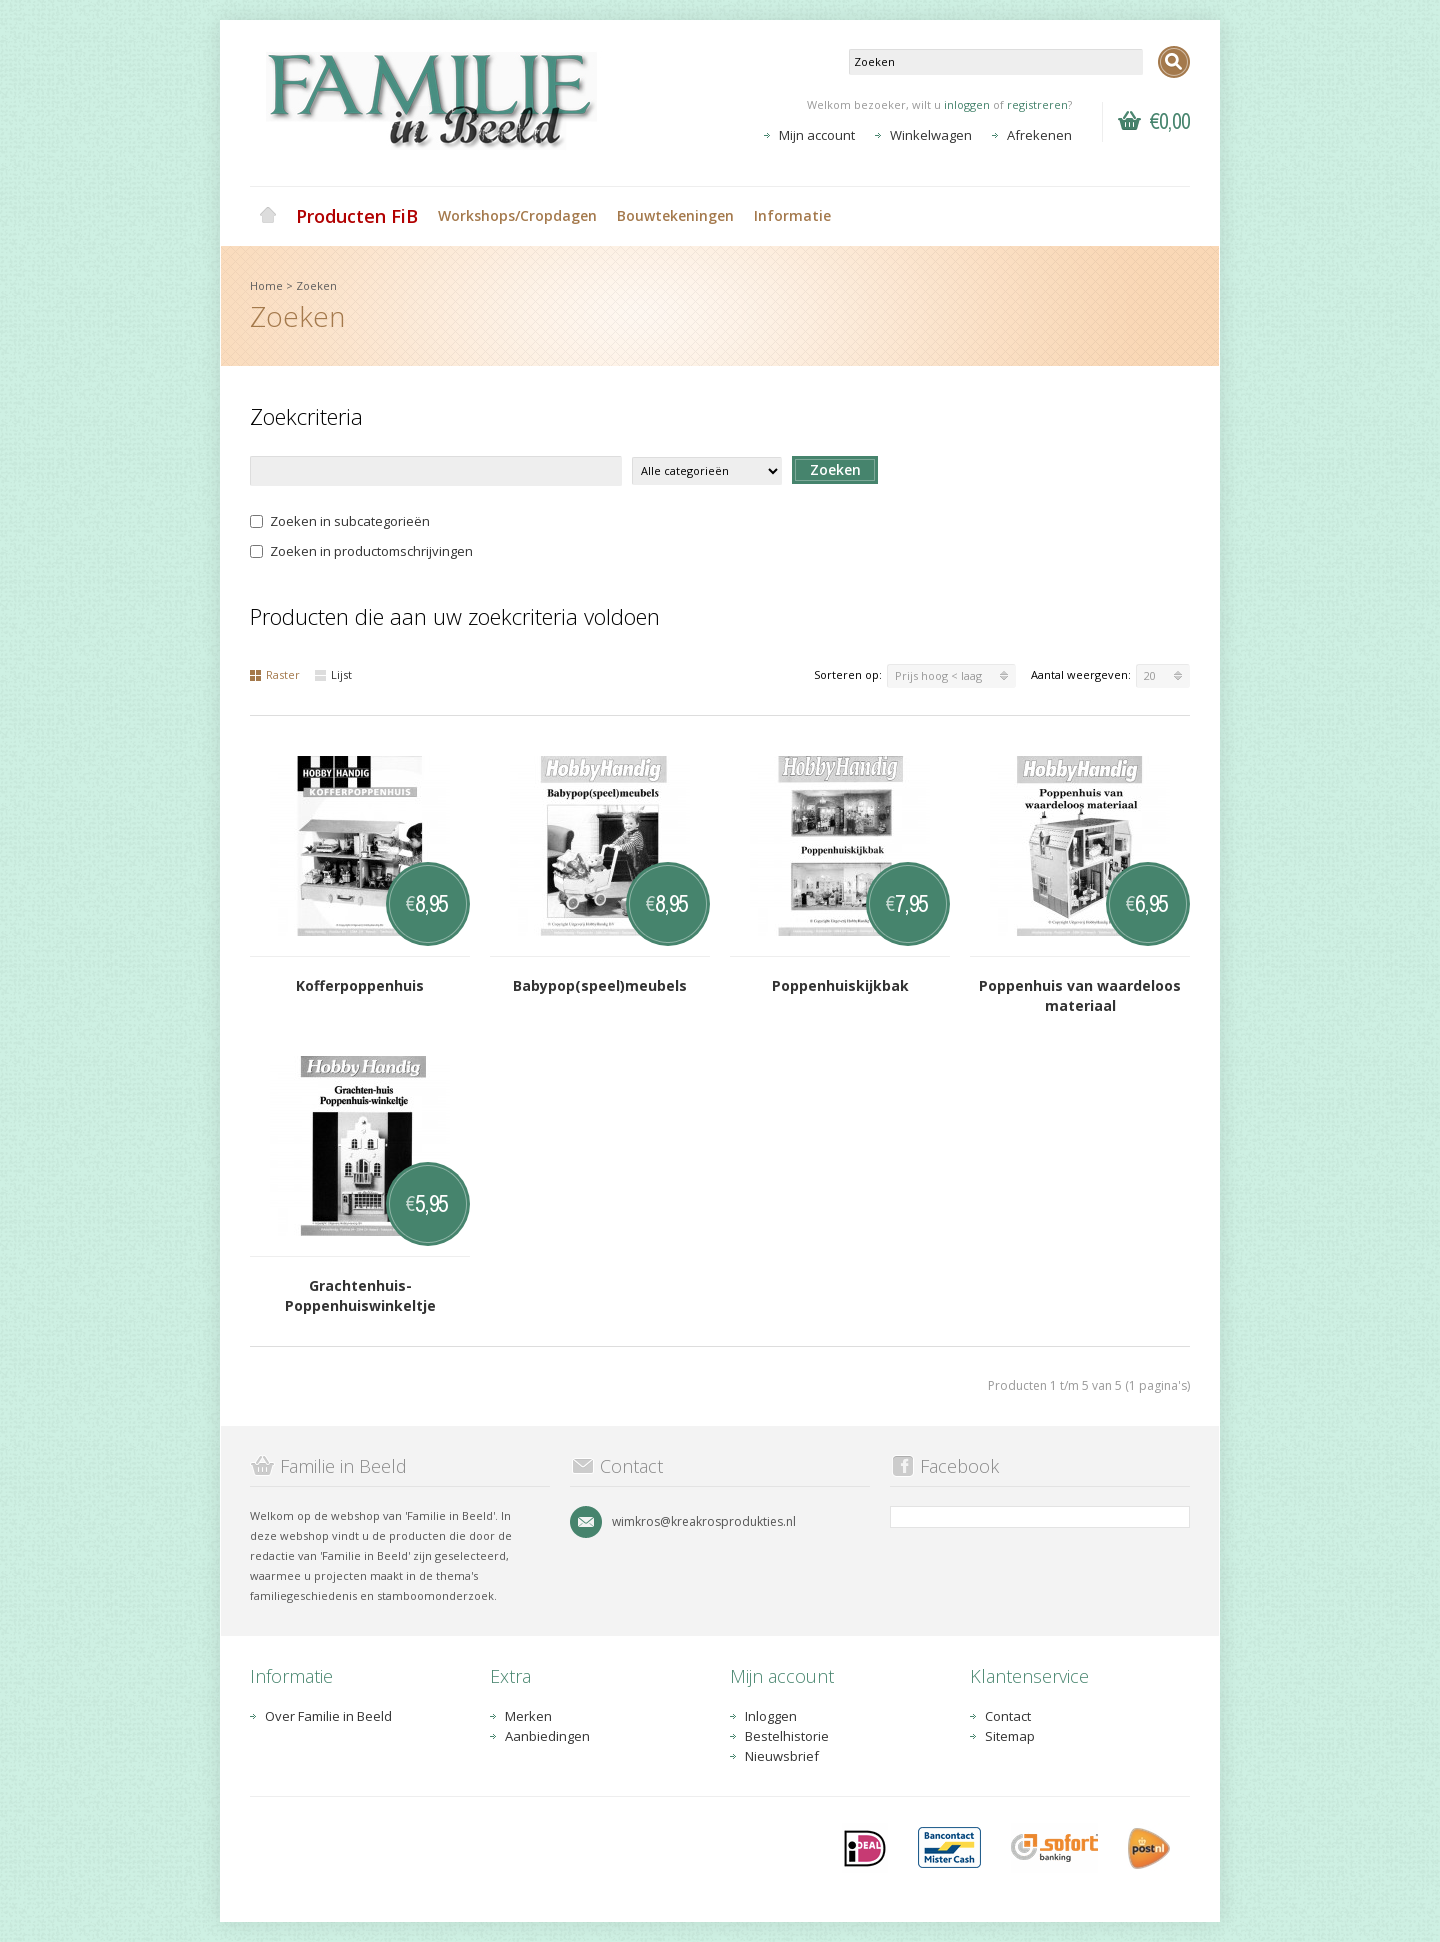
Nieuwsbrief (782, 1756)
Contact (1008, 1716)
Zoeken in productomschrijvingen (361, 551)
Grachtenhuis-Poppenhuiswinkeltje (360, 1295)
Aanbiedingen (547, 1736)
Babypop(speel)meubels (600, 985)
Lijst (333, 674)
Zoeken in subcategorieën (340, 521)
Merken (528, 1716)
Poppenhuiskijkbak (840, 985)
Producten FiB (357, 216)
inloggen (967, 104)
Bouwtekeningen (675, 215)
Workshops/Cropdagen (517, 215)
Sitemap (1010, 1736)
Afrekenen (1039, 135)
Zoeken (316, 285)
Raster (275, 674)
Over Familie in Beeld (328, 1716)
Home (268, 216)
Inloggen (771, 1716)
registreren (1037, 104)
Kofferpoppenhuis (360, 985)
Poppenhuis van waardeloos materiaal (1080, 995)
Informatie (792, 215)
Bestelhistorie (787, 1736)
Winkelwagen (931, 135)
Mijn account (817, 135)
